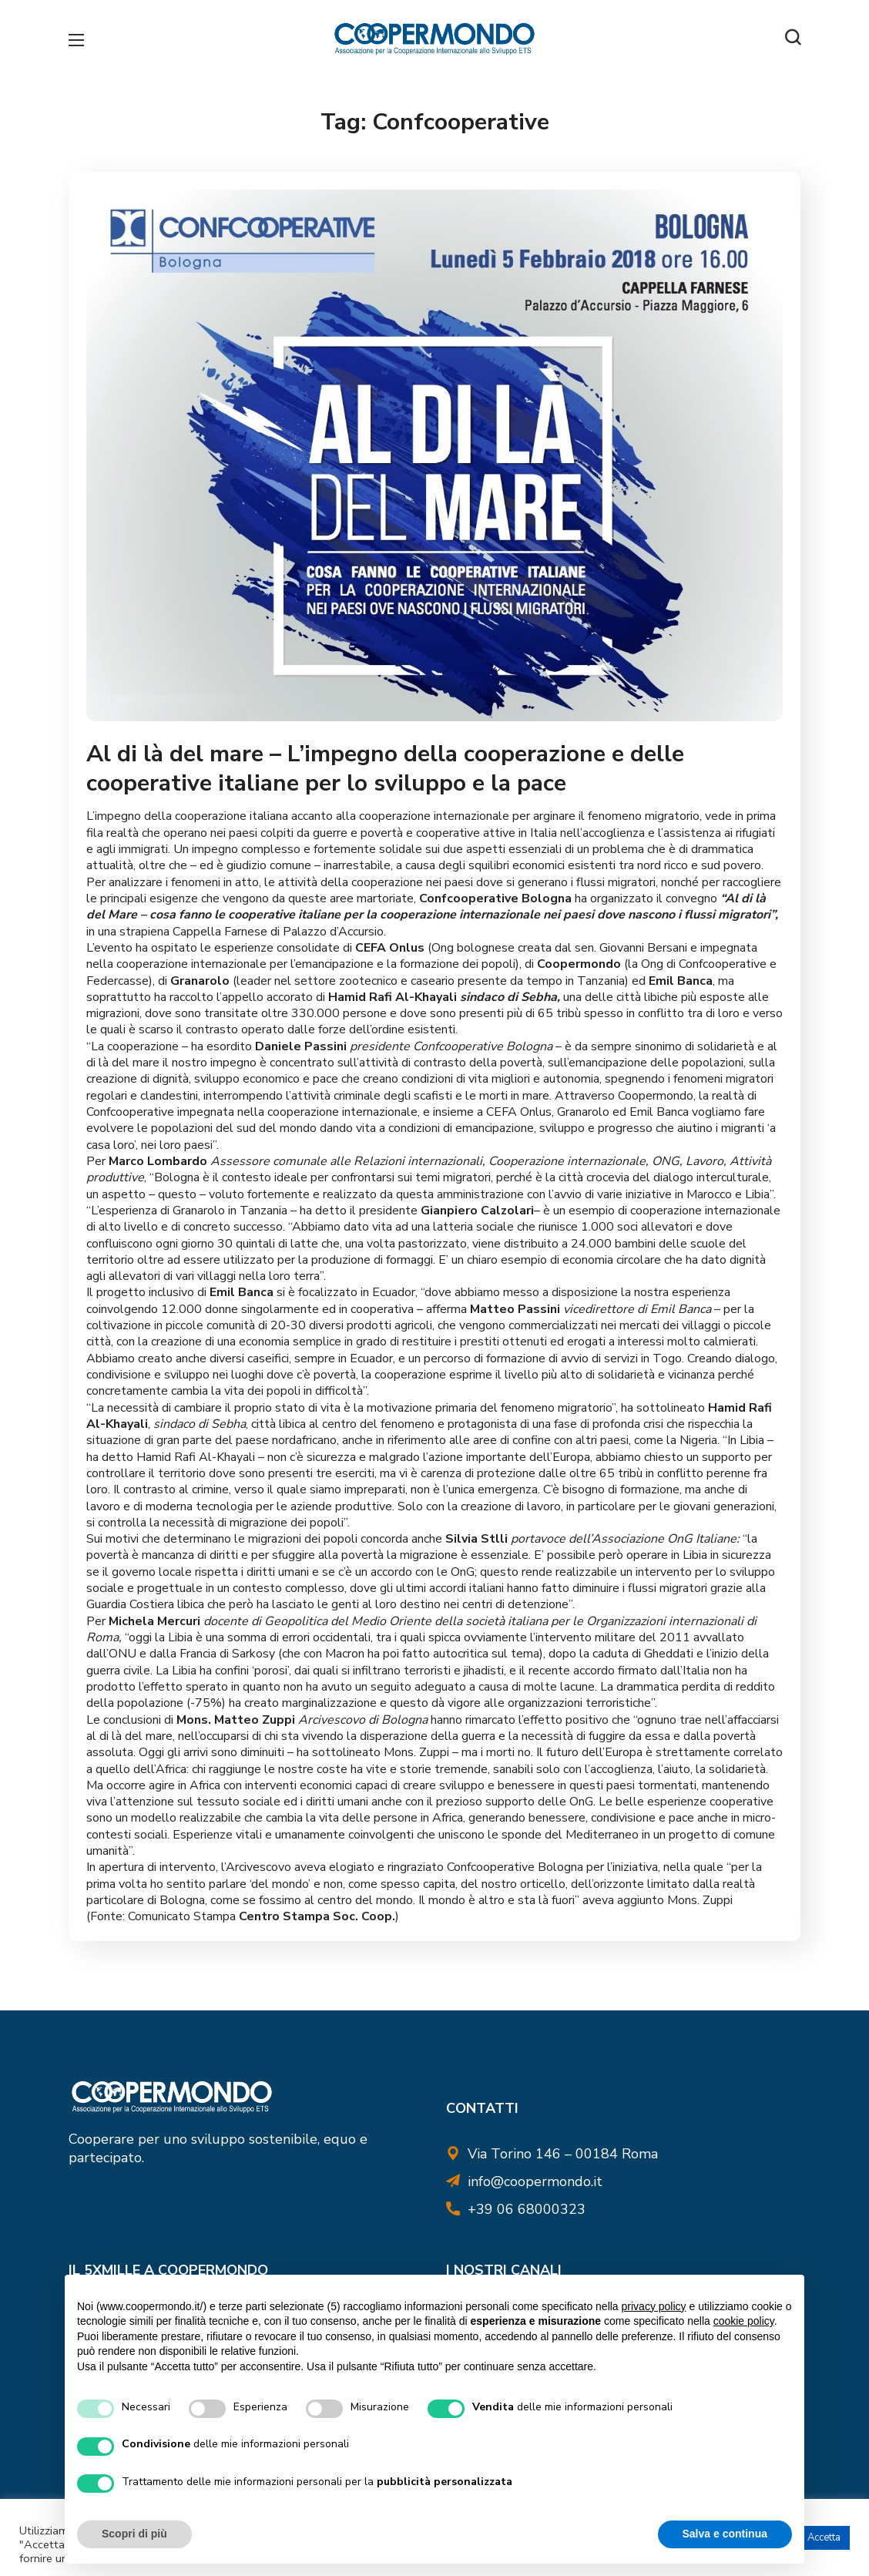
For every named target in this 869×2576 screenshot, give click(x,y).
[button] (792, 38)
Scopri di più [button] (134, 2533)
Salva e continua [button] (725, 2533)
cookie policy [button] (743, 2321)
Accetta (823, 2537)
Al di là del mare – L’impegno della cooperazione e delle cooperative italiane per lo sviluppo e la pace (390, 766)
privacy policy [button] (654, 2306)
